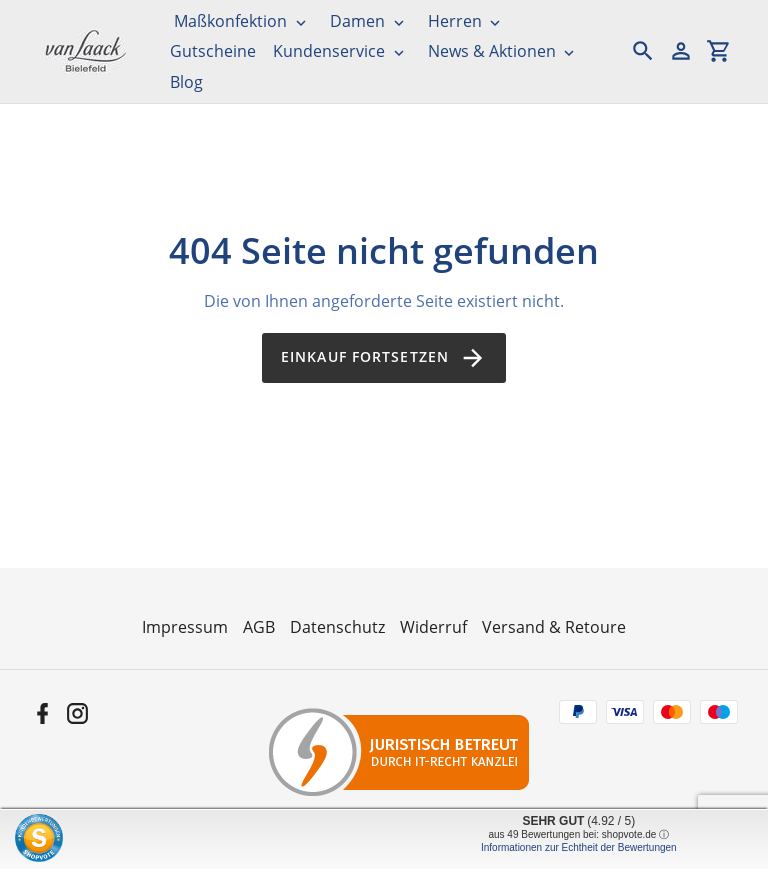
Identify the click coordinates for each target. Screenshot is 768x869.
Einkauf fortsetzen (384, 358)
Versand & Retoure (554, 627)
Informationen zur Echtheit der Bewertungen (579, 847)
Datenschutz (337, 627)
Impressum (185, 627)
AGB (259, 627)
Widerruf (433, 627)
